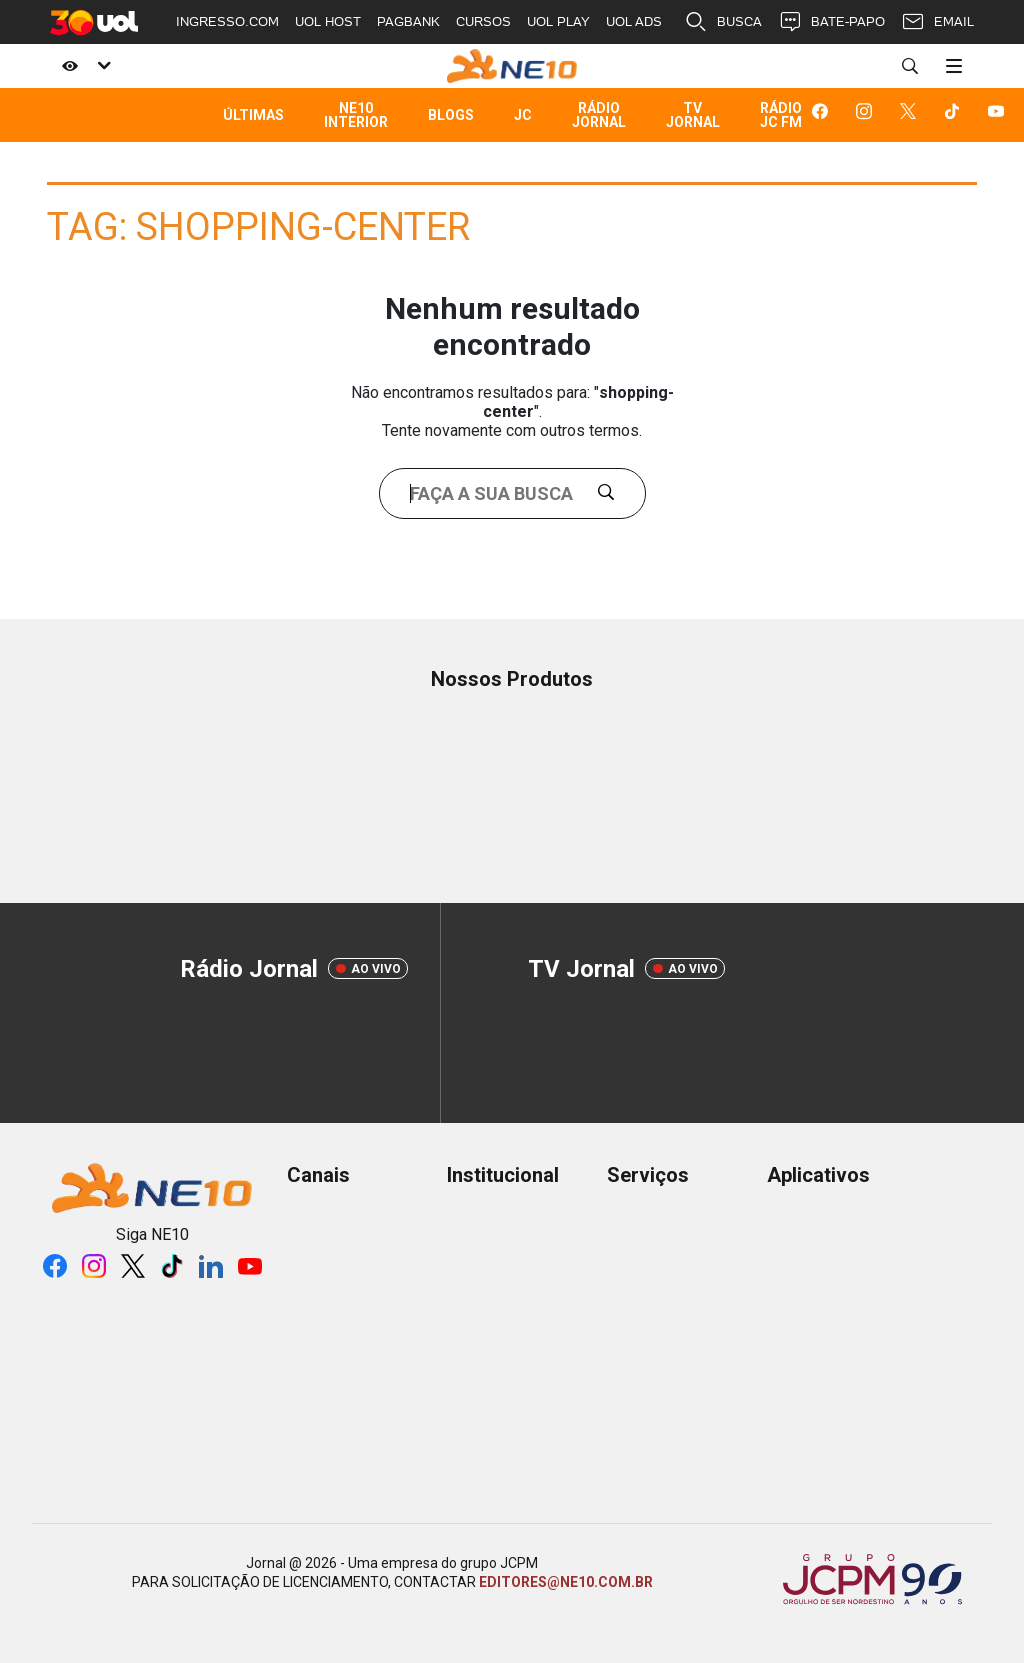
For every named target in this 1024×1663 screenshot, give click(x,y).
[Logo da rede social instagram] (868, 115)
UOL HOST (328, 21)
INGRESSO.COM (227, 21)
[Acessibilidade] (82, 66)
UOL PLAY (558, 21)
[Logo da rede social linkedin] (211, 1266)
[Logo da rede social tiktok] (956, 115)
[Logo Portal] (512, 66)
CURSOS (483, 21)
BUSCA (723, 22)
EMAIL (937, 22)
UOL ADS (634, 21)
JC (523, 115)
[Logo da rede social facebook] (824, 115)
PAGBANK (408, 21)
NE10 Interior (356, 115)
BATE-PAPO (831, 22)
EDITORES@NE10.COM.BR (566, 1582)
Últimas (253, 115)
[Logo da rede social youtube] (1000, 115)
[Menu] (954, 66)
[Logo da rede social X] (912, 115)
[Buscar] (910, 66)
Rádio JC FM (781, 115)
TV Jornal (693, 115)
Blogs (451, 115)
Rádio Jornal (599, 115)
